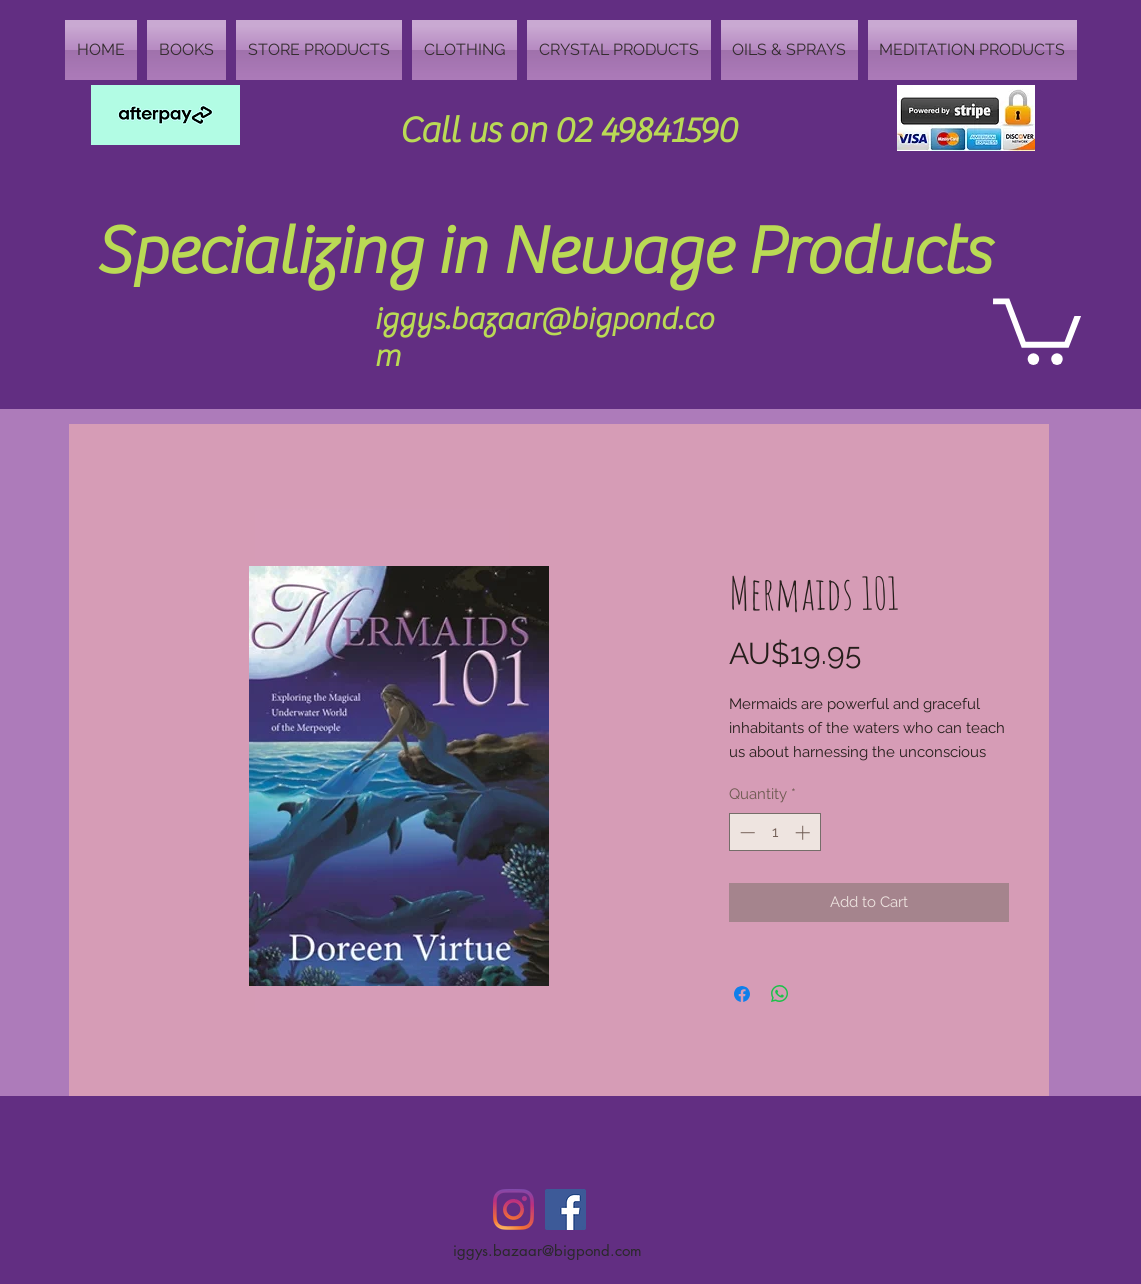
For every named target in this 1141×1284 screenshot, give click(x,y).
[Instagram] (513, 1209)
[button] (1037, 328)
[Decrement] (745, 832)
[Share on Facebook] (742, 994)
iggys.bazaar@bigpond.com (547, 1250)
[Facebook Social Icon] (565, 1209)
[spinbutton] (774, 832)
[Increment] (804, 832)
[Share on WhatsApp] (780, 994)
